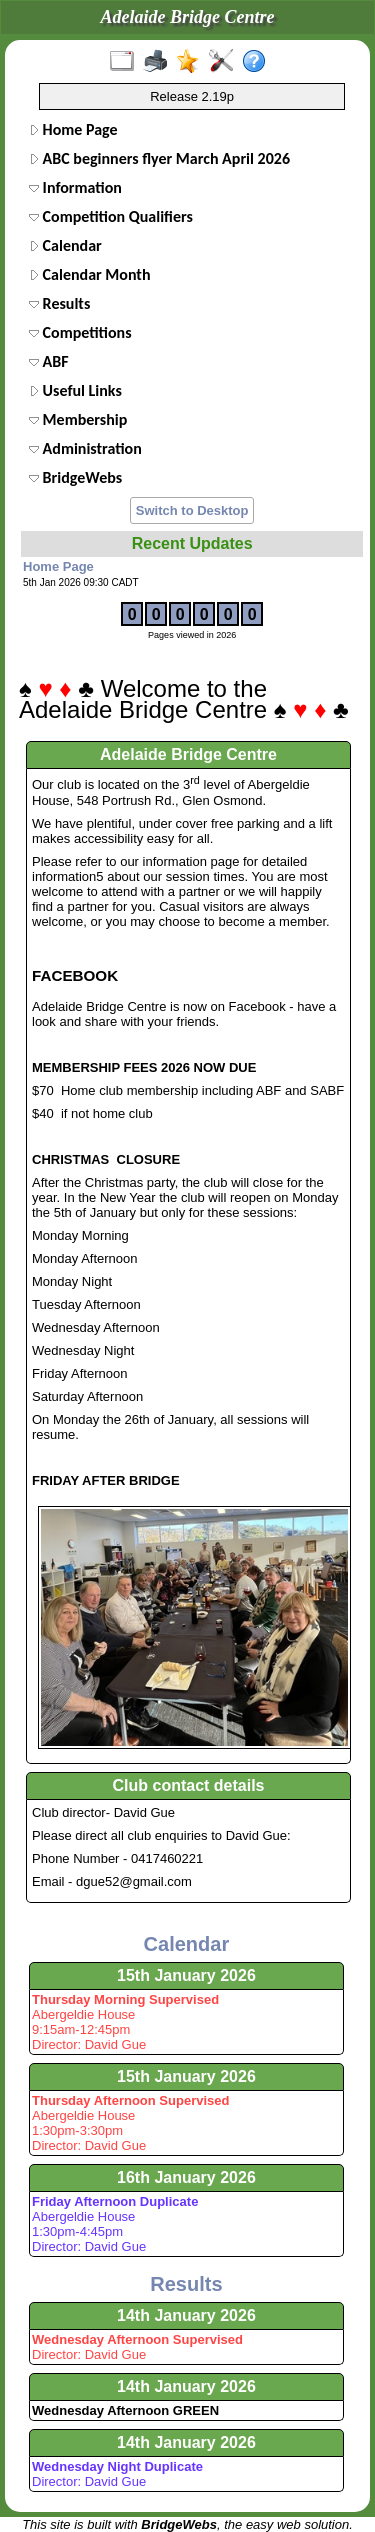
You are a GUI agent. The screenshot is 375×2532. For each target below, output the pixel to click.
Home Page (73, 129)
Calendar (65, 245)
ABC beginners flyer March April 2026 (159, 158)
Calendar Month (90, 274)
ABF (49, 361)
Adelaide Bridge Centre (188, 754)
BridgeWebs (75, 477)
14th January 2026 (186, 2315)
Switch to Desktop (192, 510)
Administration (85, 448)
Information (75, 187)
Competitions (80, 332)
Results (59, 303)
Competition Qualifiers (111, 216)
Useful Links (75, 390)
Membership (78, 419)
